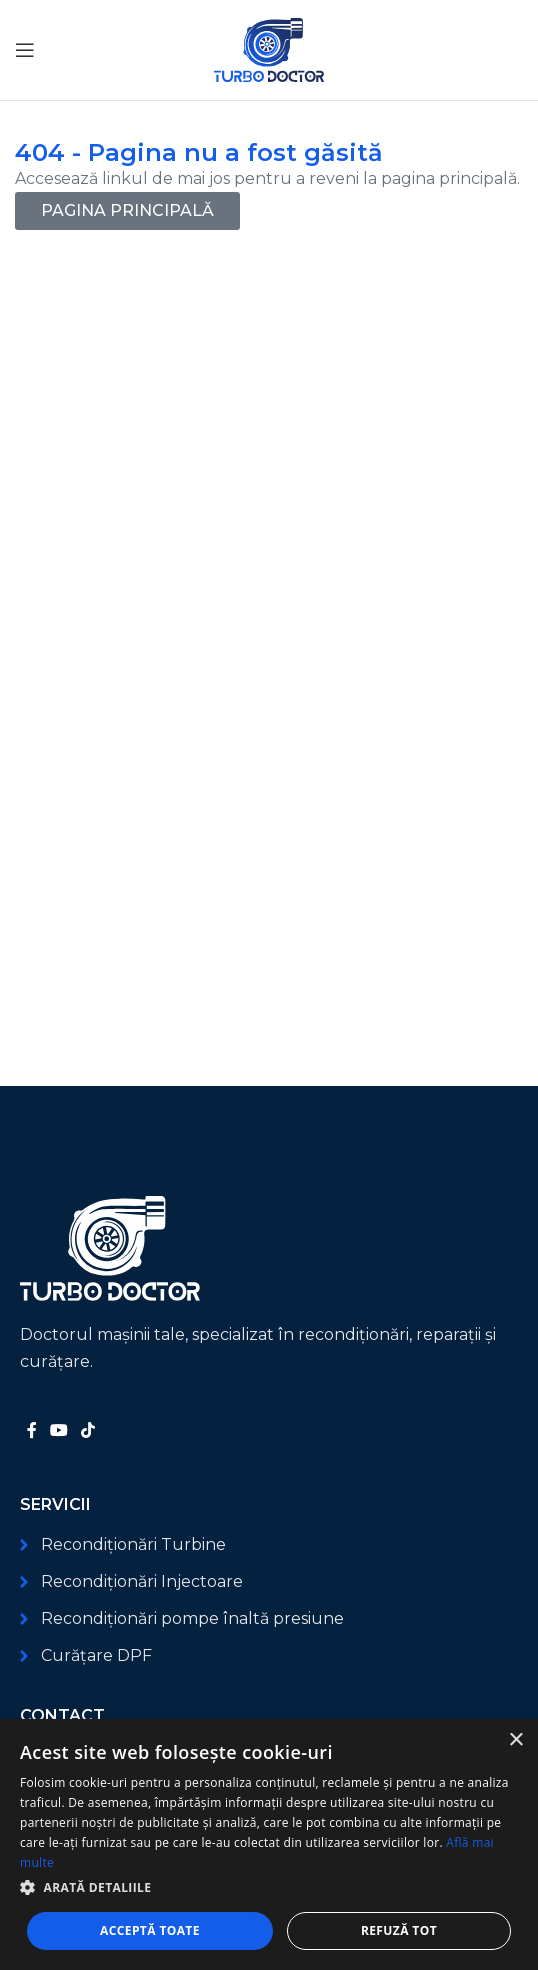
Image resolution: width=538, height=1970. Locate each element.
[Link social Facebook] (31, 1430)
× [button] (515, 1740)
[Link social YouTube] (58, 1430)
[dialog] (269, 1844)
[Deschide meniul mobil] (25, 50)
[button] (269, 1887)
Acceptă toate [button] (150, 1930)
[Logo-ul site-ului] (269, 48)
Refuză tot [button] (399, 1930)
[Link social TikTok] (88, 1430)
